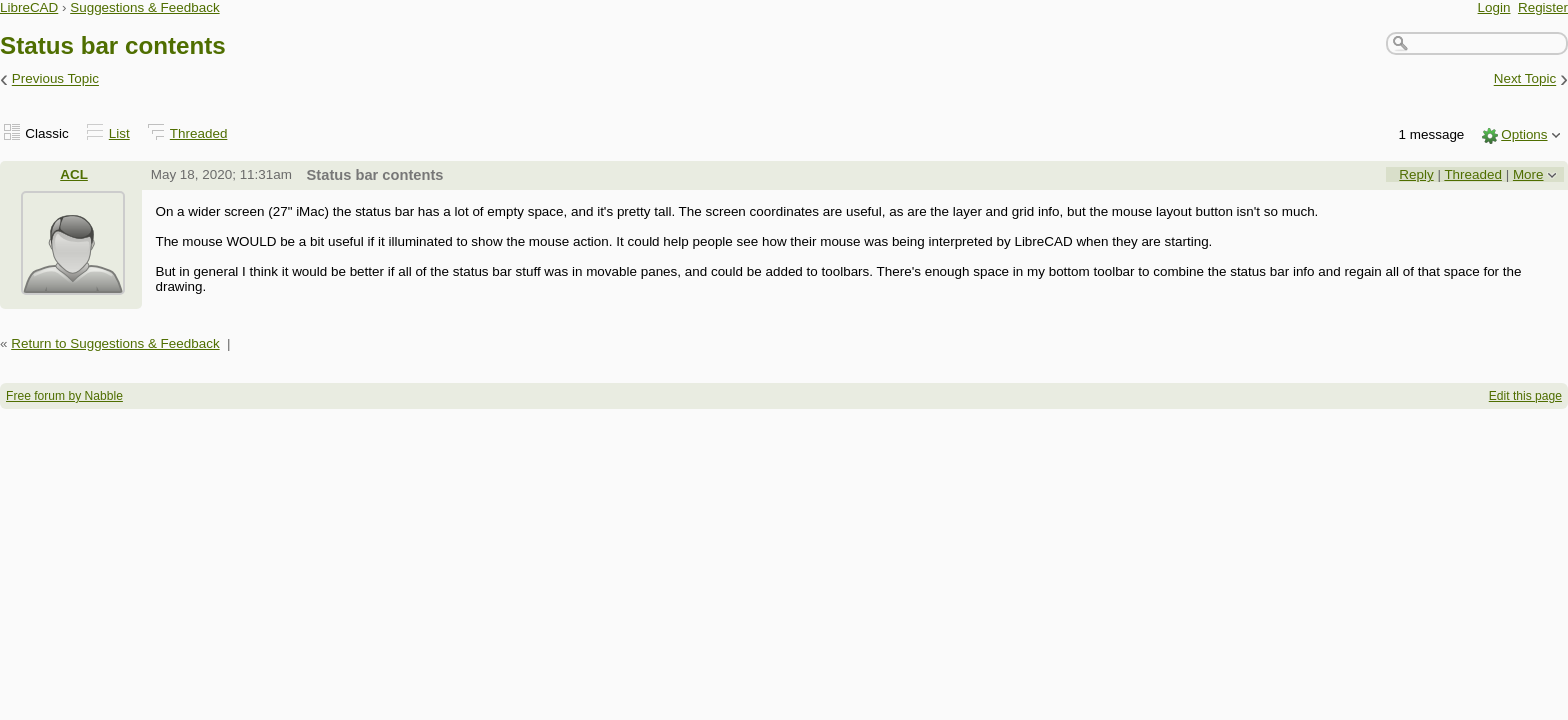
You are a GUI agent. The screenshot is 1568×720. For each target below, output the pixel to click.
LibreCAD (29, 7)
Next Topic (1525, 79)
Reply (1416, 174)
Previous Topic (55, 79)
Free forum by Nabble (64, 396)
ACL (74, 174)
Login (1494, 7)
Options (1524, 134)
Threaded (199, 133)
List (119, 133)
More (1528, 174)
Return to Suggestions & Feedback (115, 343)
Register (1543, 7)
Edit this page (1525, 396)
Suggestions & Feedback (144, 7)
